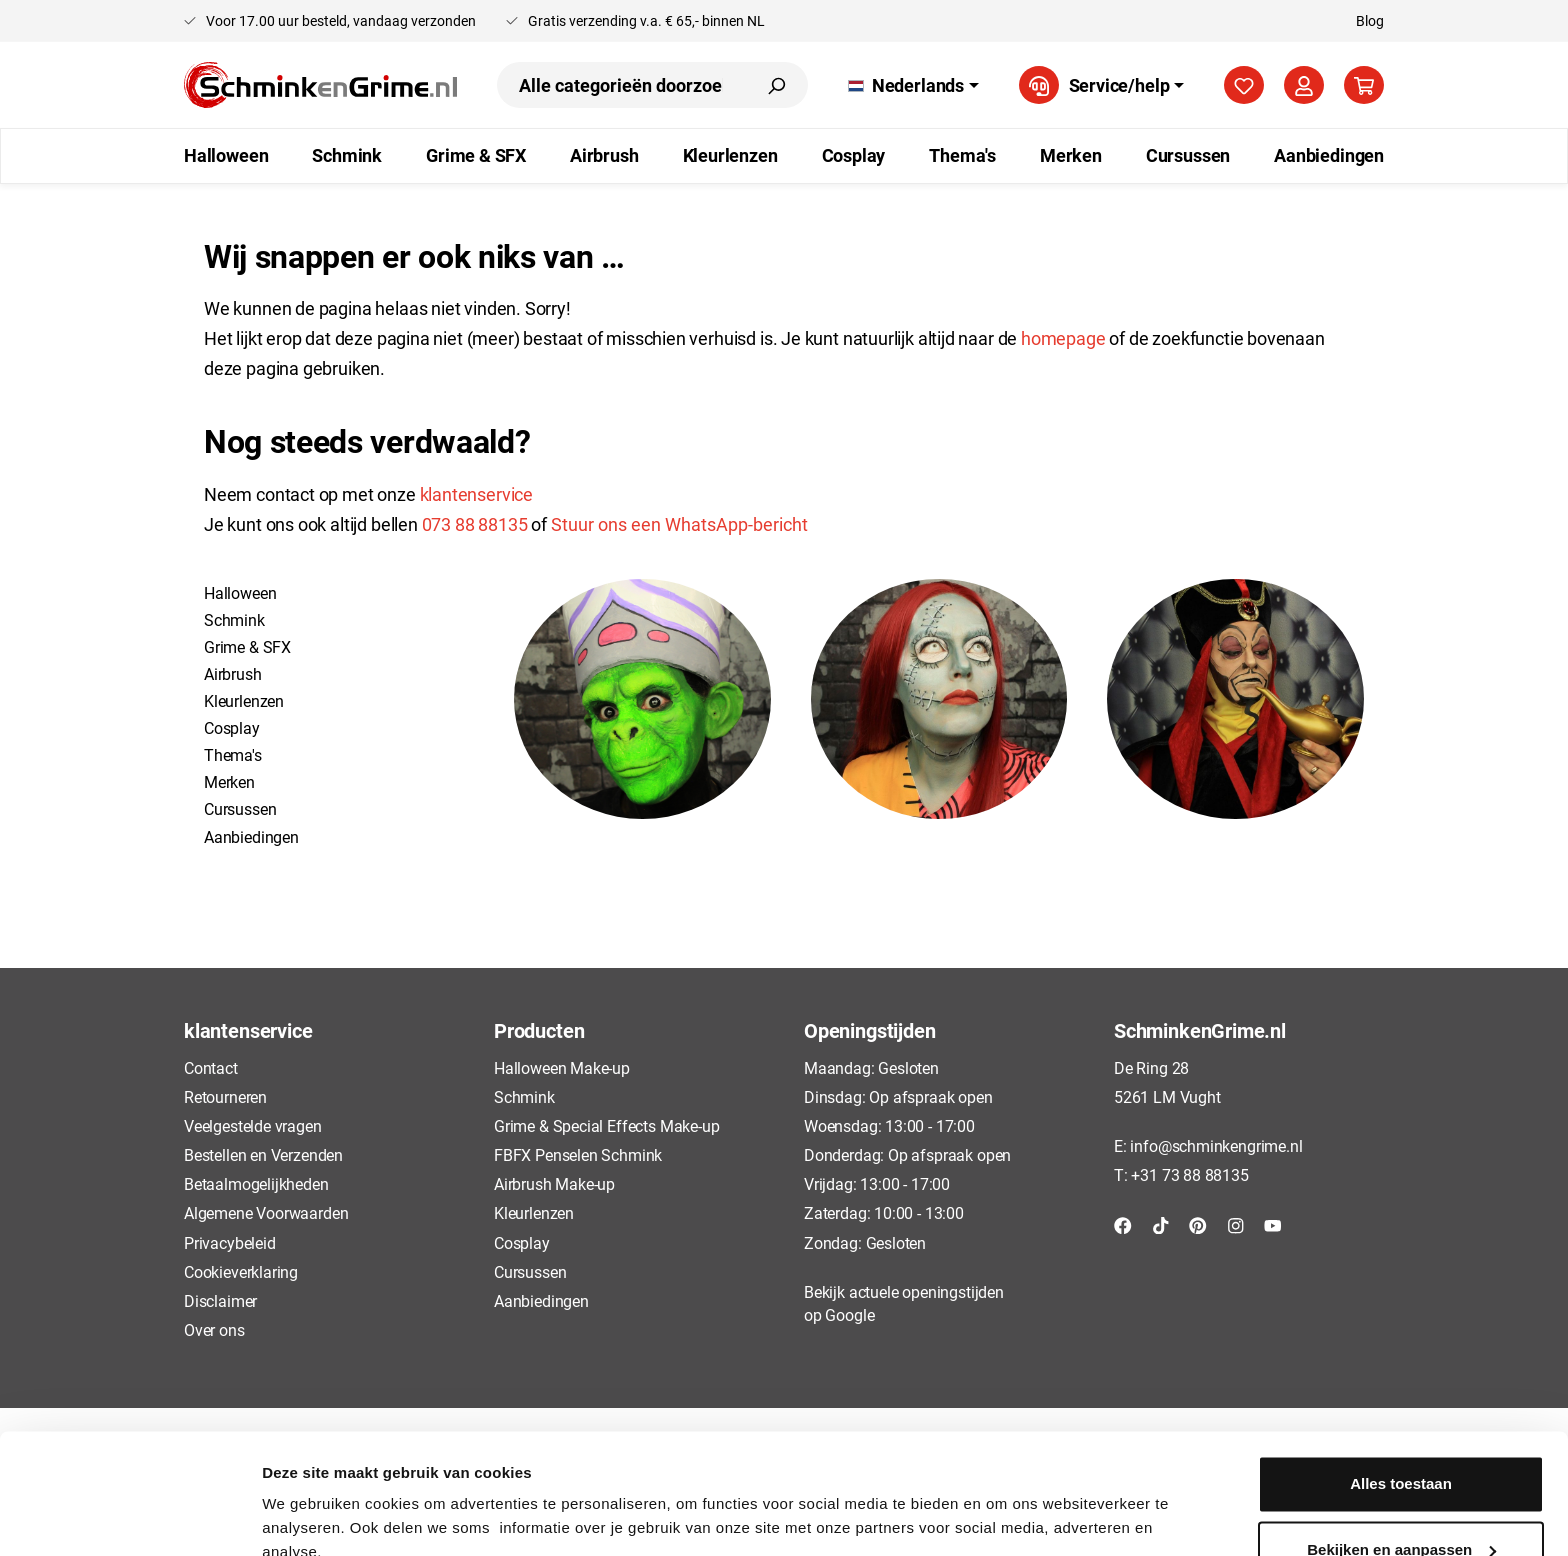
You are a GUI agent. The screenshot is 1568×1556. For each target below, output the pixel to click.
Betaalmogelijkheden (256, 1183)
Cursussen (240, 808)
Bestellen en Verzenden (263, 1154)
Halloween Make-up (562, 1067)
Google (849, 1314)
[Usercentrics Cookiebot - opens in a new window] (129, 1517)
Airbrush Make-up (554, 1183)
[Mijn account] (1304, 85)
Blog (1370, 20)
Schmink (234, 619)
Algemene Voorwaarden (266, 1212)
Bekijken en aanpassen (1401, 1458)
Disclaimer (220, 1300)
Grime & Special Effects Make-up (606, 1125)
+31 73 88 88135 (1189, 1174)
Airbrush (233, 673)
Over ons (214, 1329)
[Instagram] (1236, 1223)
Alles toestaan (1401, 1393)
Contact (211, 1067)
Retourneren (225, 1096)
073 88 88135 (475, 524)
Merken (229, 781)
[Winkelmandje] (1364, 85)
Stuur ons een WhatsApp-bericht (679, 524)
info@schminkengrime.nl (1216, 1145)
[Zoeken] (776, 85)
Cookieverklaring (241, 1271)
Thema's (233, 754)
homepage (1065, 338)
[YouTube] (1273, 1223)
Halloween (240, 592)
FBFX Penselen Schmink (578, 1154)
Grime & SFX (247, 646)
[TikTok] (1161, 1223)
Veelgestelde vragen (253, 1125)
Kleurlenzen (244, 700)
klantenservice (476, 494)
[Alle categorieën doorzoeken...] (621, 85)
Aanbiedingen (251, 836)
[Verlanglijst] (1244, 85)
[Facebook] (1123, 1223)
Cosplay (232, 727)
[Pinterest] (1198, 1223)
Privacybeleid (230, 1242)
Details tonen (309, 1516)
